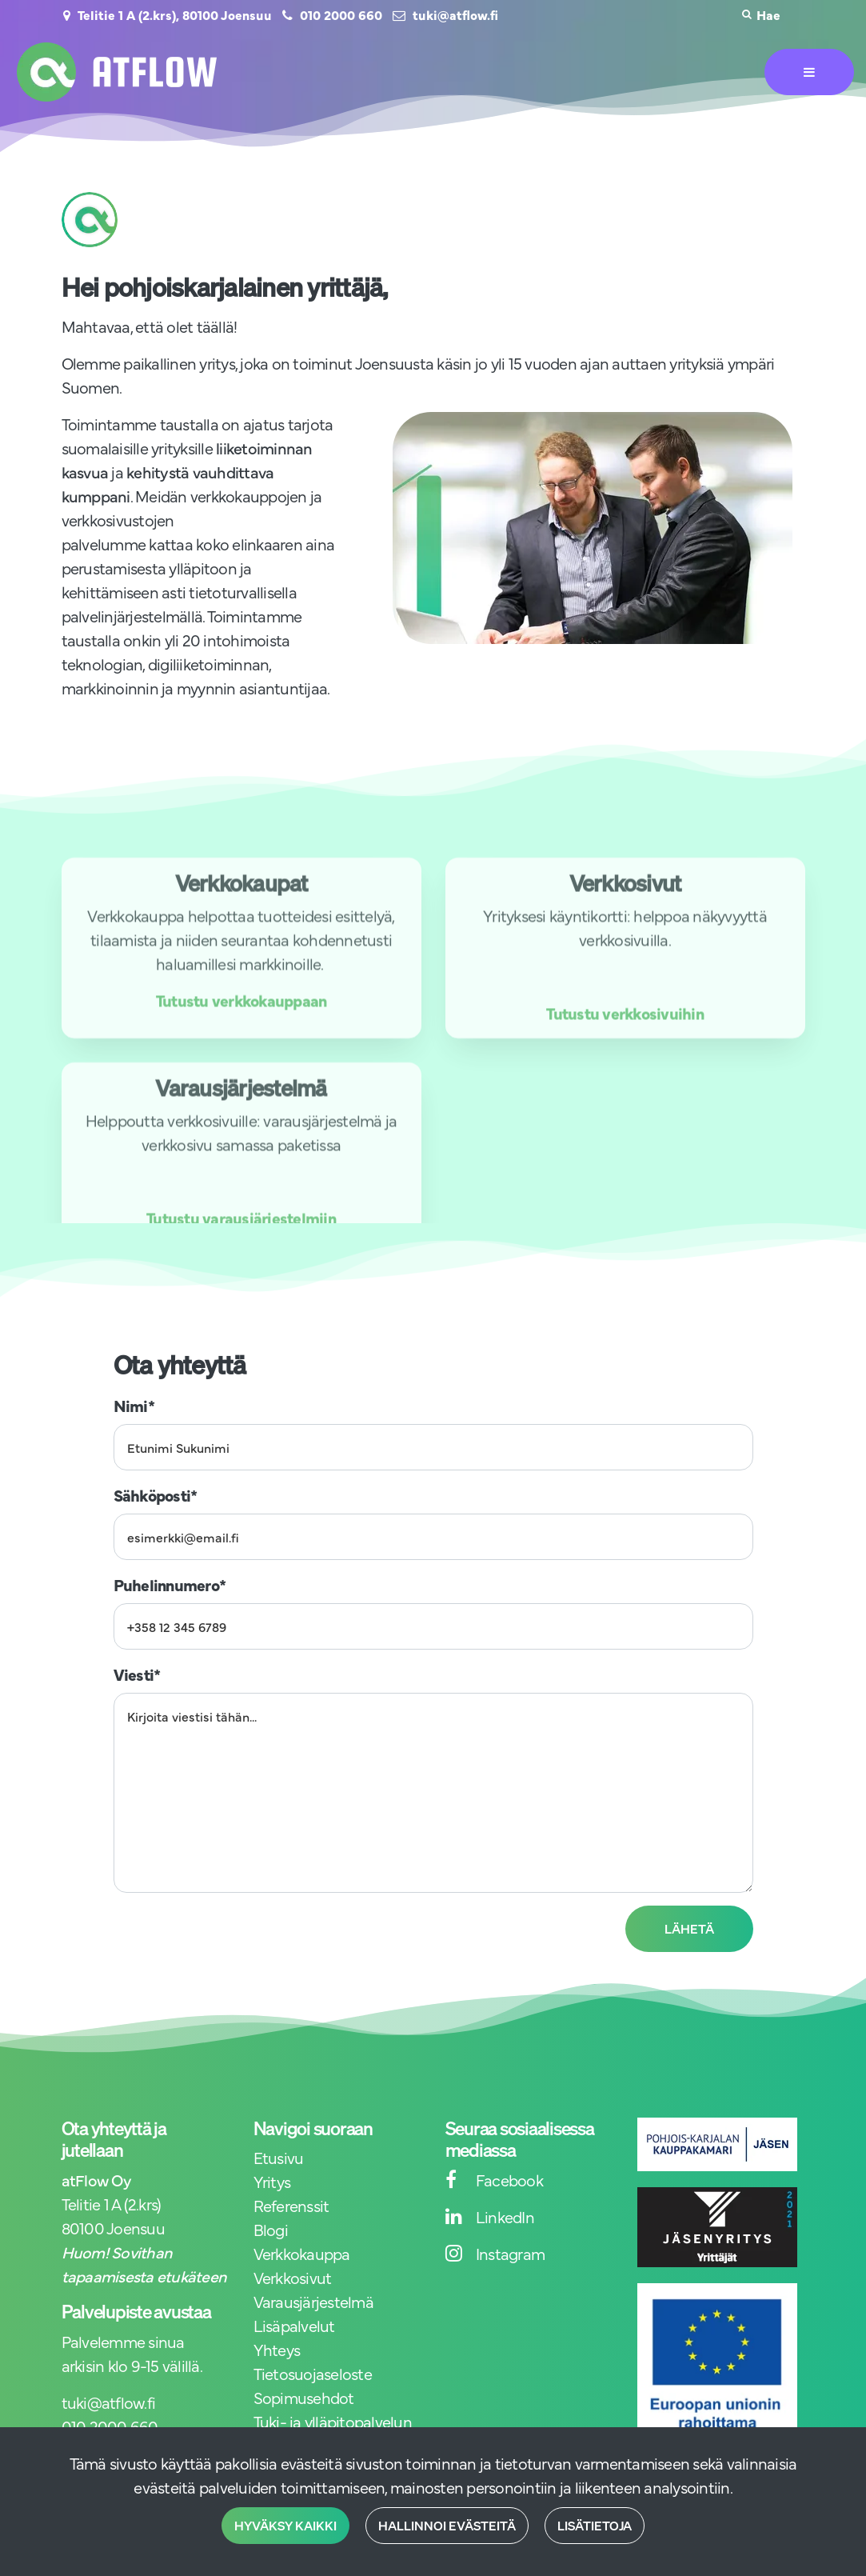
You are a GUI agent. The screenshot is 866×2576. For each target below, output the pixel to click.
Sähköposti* (156, 1495)
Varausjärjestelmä (313, 2301)
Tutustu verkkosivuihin (625, 1034)
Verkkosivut (292, 2277)
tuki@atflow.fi (455, 14)
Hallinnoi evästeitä (447, 2525)
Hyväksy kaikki (285, 2525)
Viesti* (137, 1674)
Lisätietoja (594, 2525)
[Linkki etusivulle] (117, 72)
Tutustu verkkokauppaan (241, 1021)
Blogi (270, 2229)
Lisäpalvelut (294, 2325)
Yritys (272, 2181)
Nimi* (134, 1405)
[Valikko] (809, 72)
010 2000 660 (341, 14)
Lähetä (689, 1929)
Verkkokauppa (301, 2253)
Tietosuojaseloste (312, 2373)
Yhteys (277, 2349)
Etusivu (278, 2157)
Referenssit (291, 2205)
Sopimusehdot (303, 2397)
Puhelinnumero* (170, 1584)
